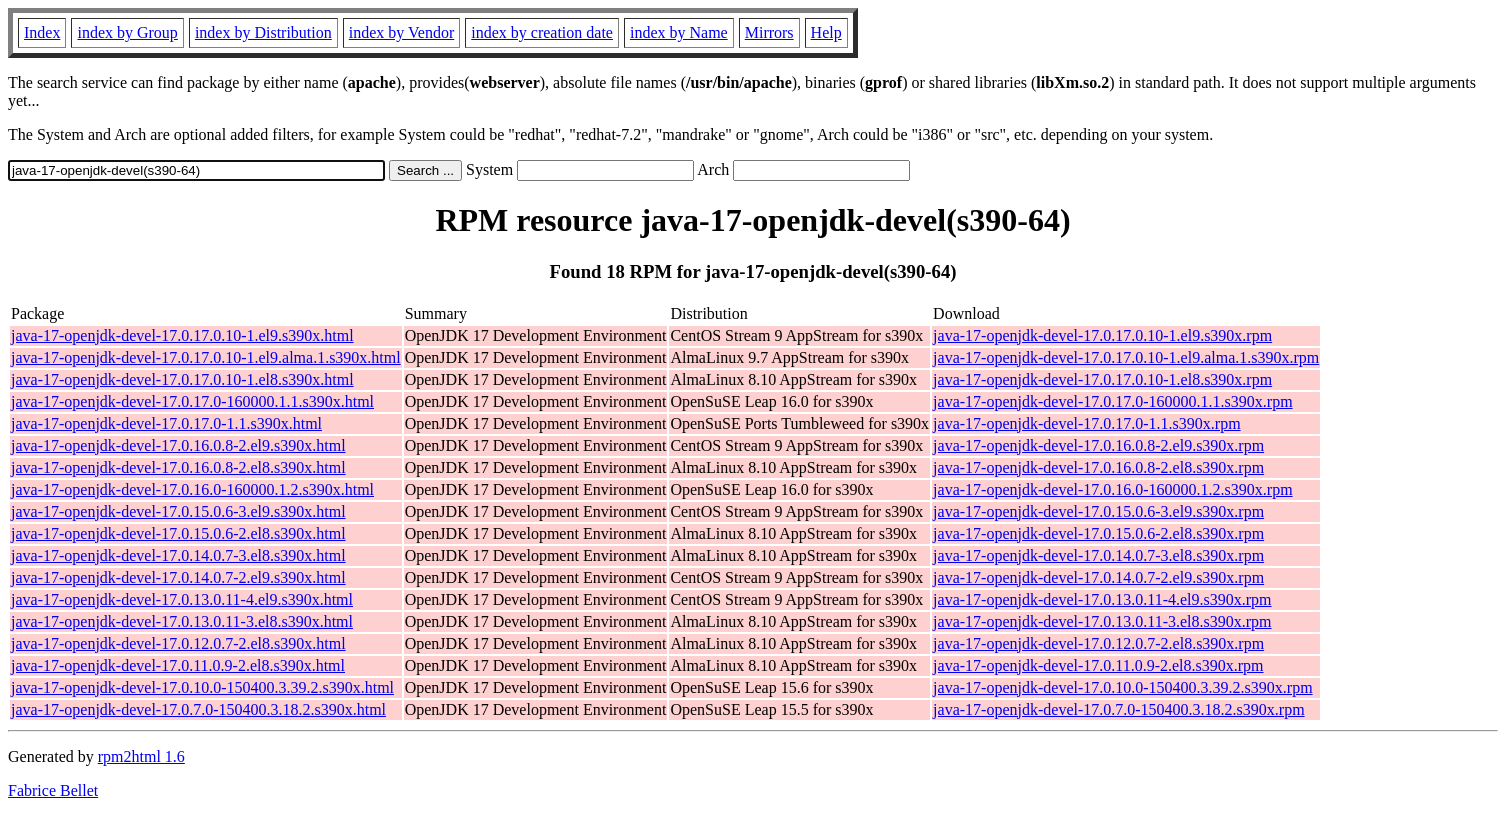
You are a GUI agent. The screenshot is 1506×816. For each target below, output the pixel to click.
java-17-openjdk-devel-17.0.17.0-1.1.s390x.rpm (1086, 423)
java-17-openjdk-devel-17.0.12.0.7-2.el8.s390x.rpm (1098, 643)
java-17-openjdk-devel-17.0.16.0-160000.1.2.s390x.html (192, 489)
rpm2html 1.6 (141, 756)
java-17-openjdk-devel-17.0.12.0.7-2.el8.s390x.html (178, 643)
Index (42, 32)
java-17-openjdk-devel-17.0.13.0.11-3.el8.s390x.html (182, 621)
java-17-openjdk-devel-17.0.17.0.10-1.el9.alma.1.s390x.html (206, 357)
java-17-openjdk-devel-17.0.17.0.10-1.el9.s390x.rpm (1102, 335)
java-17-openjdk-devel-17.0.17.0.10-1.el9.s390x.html (182, 335)
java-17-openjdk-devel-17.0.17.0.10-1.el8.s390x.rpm (1102, 379)
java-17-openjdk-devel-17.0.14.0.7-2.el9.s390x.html (178, 577)
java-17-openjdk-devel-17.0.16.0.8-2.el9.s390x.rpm (1098, 445)
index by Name (679, 32)
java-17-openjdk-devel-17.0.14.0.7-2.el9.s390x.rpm (1098, 577)
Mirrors (769, 32)
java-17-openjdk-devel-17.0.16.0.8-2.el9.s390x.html (178, 445)
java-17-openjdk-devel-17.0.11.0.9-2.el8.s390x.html (178, 665)
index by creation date (542, 32)
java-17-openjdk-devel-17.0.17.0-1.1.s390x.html (166, 423)
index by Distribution (263, 32)
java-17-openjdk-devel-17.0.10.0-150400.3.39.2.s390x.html (202, 687)
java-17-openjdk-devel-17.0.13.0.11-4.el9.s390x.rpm (1102, 599)
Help (826, 32)
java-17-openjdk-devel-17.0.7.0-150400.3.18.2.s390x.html (198, 709)
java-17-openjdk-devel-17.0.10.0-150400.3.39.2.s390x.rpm (1122, 687)
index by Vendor (401, 32)
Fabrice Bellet (53, 790)
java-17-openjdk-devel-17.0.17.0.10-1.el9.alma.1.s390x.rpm (1126, 357)
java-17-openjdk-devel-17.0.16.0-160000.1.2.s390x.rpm (1112, 489)
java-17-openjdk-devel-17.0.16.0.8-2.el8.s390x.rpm (1098, 467)
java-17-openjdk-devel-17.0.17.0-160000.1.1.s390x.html (192, 401)
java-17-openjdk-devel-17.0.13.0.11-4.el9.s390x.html (182, 599)
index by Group (127, 32)
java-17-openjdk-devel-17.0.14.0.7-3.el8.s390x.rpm (1098, 555)
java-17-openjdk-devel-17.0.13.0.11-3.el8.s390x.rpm (1102, 621)
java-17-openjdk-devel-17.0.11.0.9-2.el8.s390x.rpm (1098, 665)
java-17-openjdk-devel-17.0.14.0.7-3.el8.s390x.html (178, 555)
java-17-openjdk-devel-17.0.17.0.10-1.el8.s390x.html (182, 379)
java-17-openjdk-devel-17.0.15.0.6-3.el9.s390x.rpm (1098, 511)
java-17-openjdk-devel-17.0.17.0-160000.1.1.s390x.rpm (1112, 401)
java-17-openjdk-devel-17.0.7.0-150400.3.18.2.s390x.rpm (1118, 709)
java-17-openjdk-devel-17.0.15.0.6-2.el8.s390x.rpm (1098, 533)
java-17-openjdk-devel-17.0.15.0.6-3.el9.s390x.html (178, 511)
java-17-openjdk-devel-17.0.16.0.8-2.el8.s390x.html (178, 467)
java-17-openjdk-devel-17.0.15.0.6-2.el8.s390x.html (178, 533)
